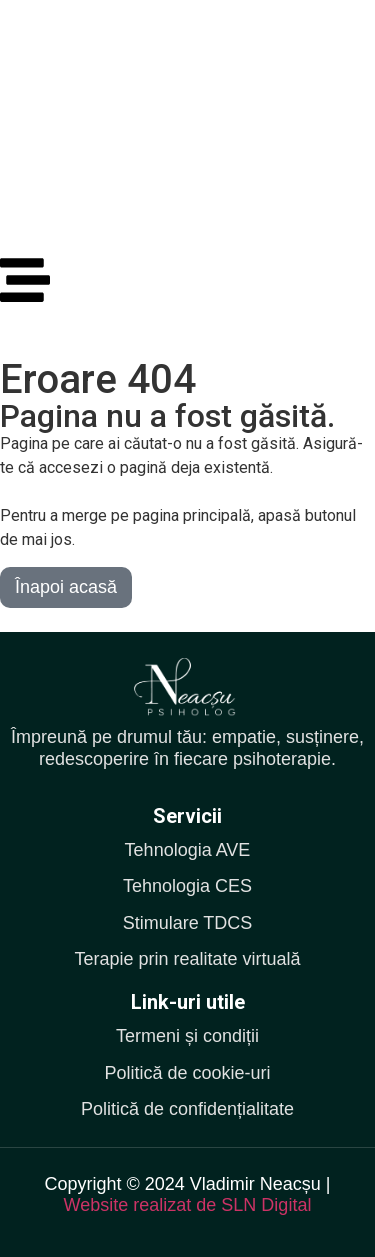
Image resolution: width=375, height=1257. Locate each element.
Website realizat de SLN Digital (188, 1205)
